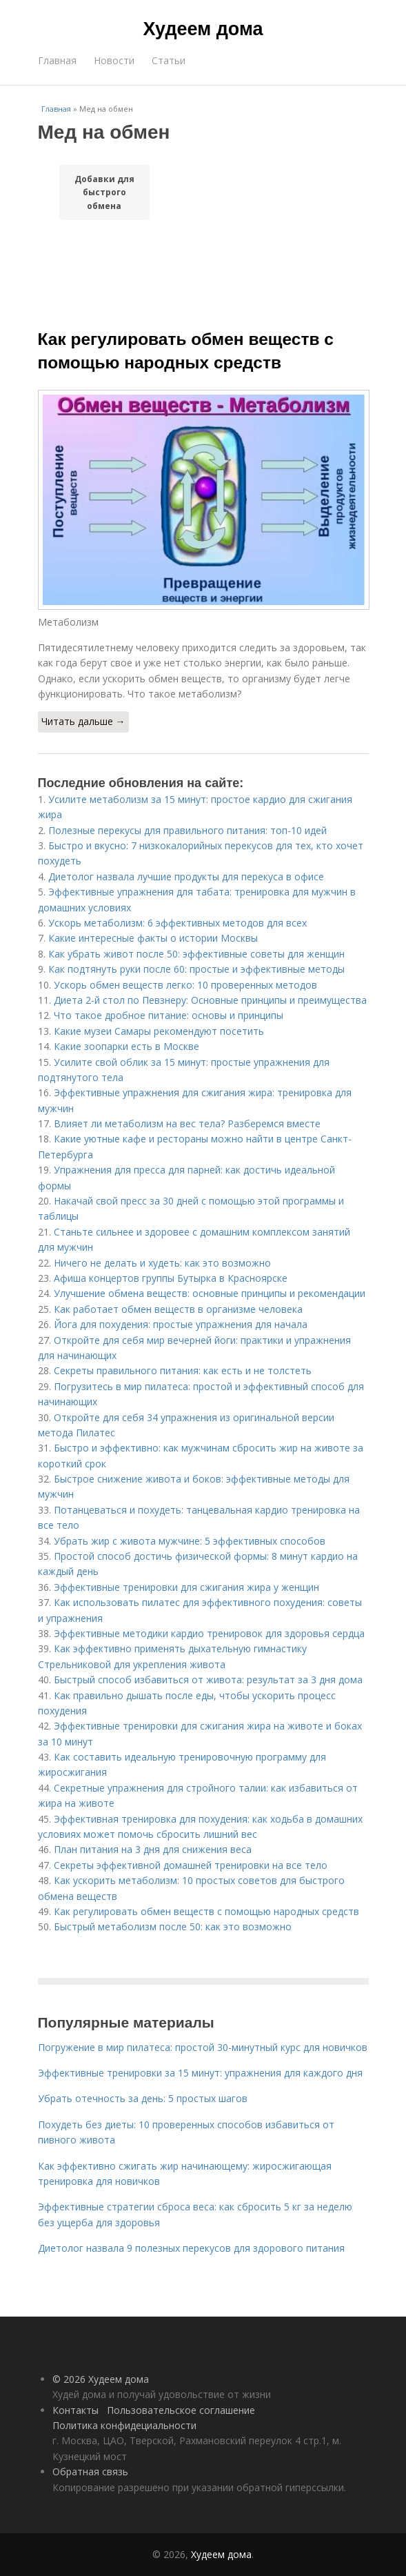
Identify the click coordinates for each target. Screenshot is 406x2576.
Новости (114, 60)
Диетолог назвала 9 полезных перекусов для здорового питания (191, 2248)
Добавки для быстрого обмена (104, 192)
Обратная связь (90, 2471)
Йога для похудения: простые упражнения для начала (180, 1324)
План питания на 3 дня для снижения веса (153, 1849)
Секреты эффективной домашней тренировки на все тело (190, 1865)
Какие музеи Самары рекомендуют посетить (159, 1031)
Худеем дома (203, 29)
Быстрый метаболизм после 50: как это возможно (173, 1926)
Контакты (75, 2410)
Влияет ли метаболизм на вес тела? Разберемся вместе (187, 1123)
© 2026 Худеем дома (100, 2379)
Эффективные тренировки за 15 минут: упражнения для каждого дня (200, 2072)
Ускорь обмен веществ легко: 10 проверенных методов (185, 984)
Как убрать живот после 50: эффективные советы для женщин (196, 953)
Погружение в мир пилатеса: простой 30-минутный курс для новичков (202, 2047)
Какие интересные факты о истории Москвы (153, 937)
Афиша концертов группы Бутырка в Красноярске (170, 1278)
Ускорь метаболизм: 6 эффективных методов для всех (177, 922)
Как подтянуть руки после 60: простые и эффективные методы (196, 968)
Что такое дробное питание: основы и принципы (168, 1015)
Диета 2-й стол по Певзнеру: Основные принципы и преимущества (210, 1000)
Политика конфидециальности (124, 2425)
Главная (57, 60)
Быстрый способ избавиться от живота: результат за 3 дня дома (208, 1679)
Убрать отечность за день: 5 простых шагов (142, 2098)
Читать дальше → (83, 721)
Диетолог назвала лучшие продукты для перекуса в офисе (186, 876)
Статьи (168, 60)
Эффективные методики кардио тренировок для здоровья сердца (209, 1633)
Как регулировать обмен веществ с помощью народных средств (206, 1911)
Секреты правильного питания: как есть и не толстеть (183, 1370)
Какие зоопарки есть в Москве (126, 1046)
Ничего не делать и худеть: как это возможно (162, 1262)
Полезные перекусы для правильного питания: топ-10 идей (187, 830)
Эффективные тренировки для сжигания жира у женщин (186, 1587)
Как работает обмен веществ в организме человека (178, 1309)
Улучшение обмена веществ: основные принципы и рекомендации (209, 1293)
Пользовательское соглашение (181, 2410)
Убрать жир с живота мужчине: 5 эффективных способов (189, 1540)
